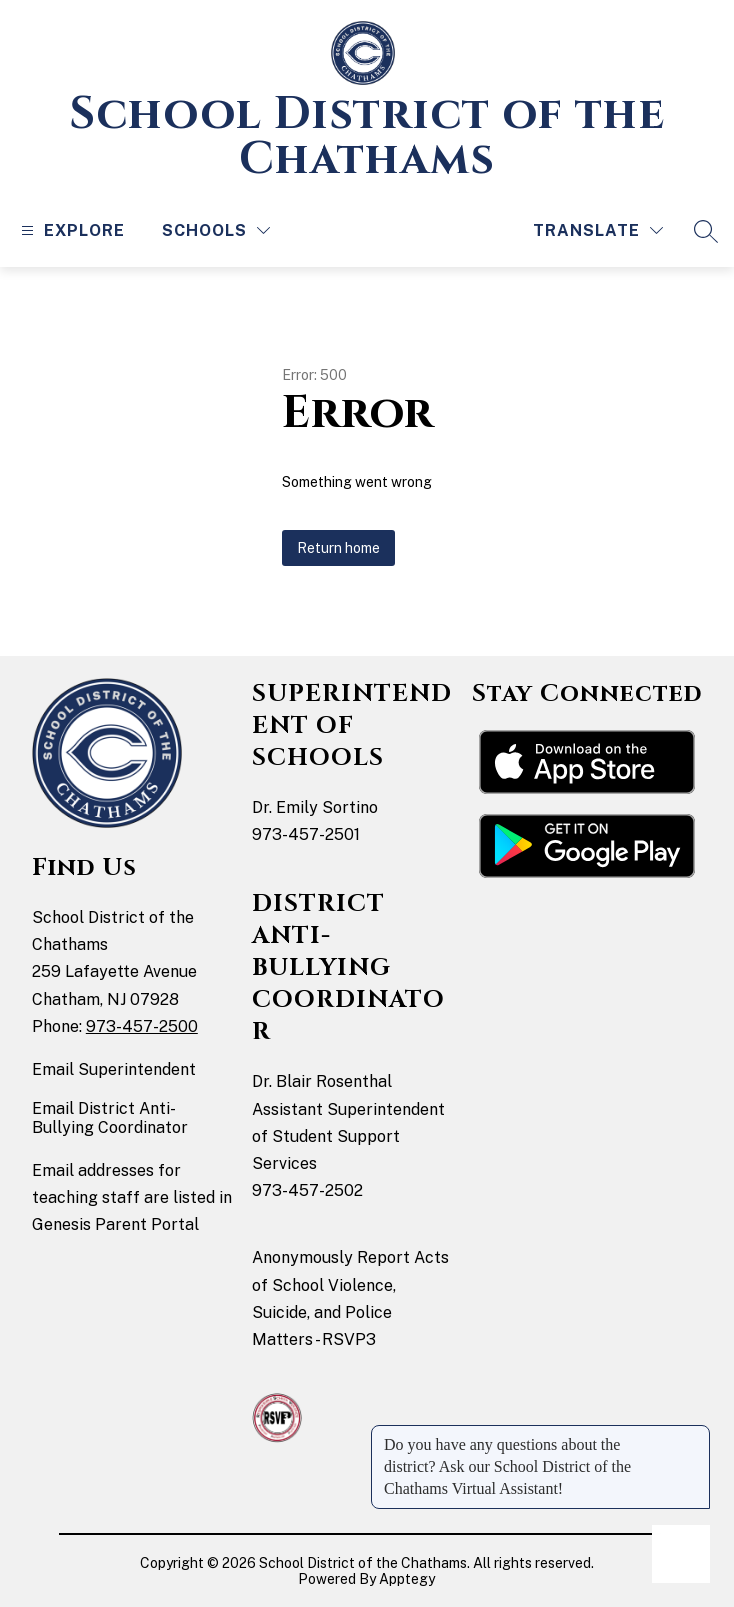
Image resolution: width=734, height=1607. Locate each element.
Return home (338, 548)
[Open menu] (70, 230)
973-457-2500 (142, 1026)
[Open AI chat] (681, 1554)
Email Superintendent (114, 1069)
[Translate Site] (598, 230)
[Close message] (694, 1435)
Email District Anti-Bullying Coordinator (110, 1118)
